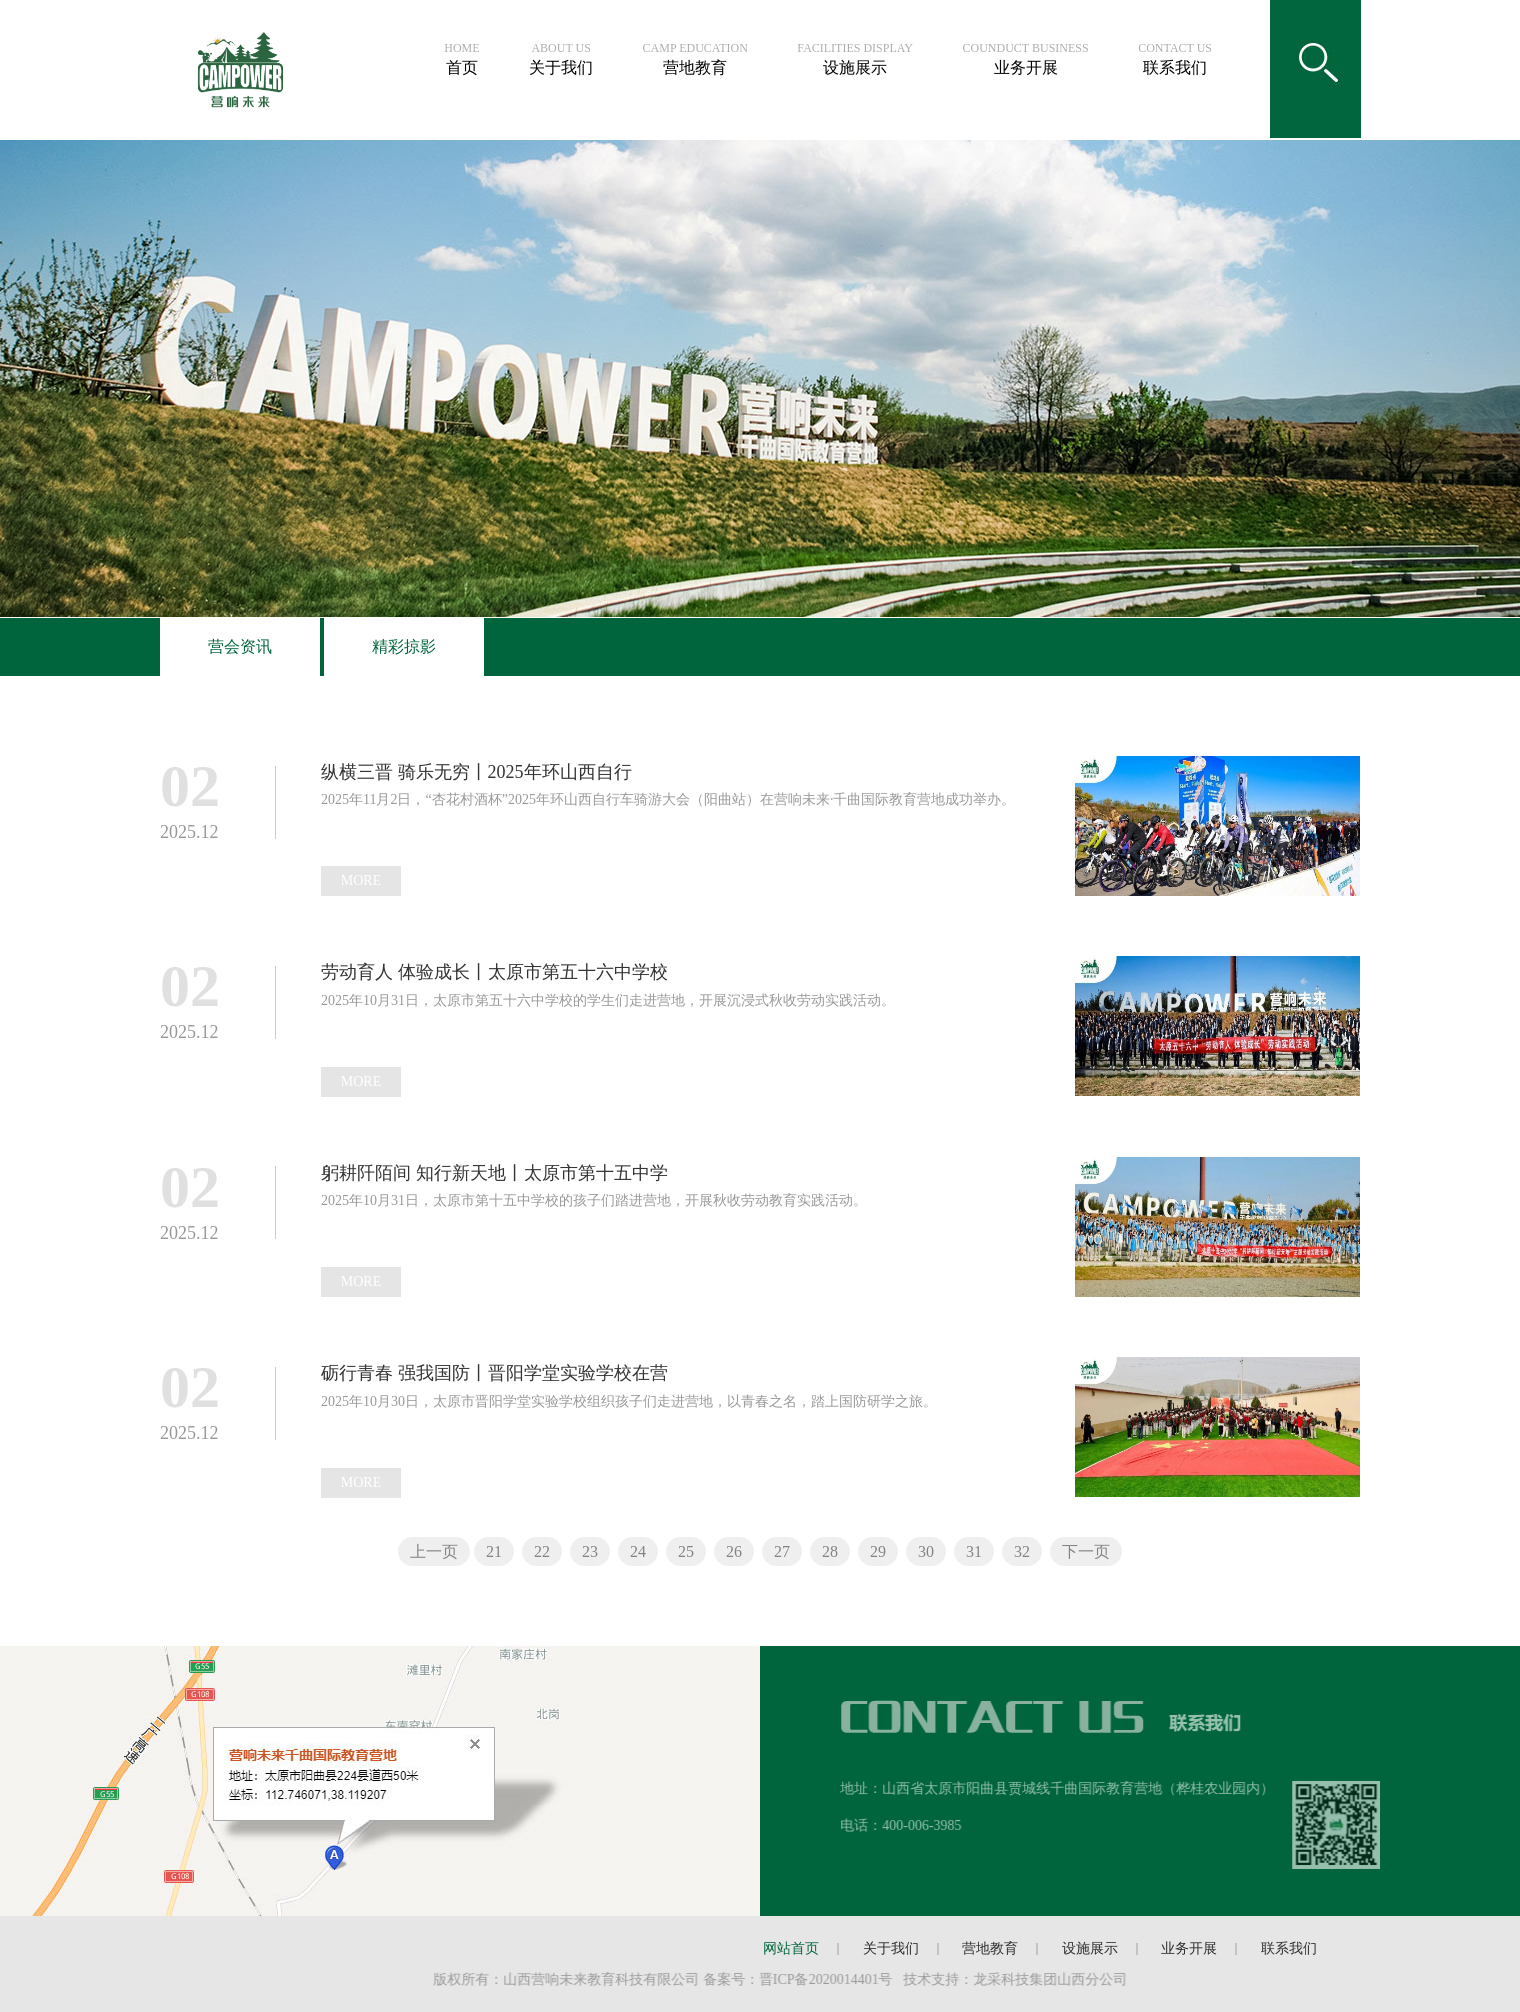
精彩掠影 (404, 646)
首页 (461, 59)
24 (638, 1551)
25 (686, 1551)
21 (494, 1551)
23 (590, 1551)
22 (542, 1551)
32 (1022, 1551)
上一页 (434, 1551)
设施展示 (855, 59)
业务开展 (1026, 59)
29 (878, 1551)
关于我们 (561, 59)
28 (830, 1551)
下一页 (1086, 1551)
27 (782, 1551)
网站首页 (791, 1948)
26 (734, 1551)
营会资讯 (240, 646)
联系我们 (1175, 59)
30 (926, 1551)
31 (974, 1551)
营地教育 (695, 59)
